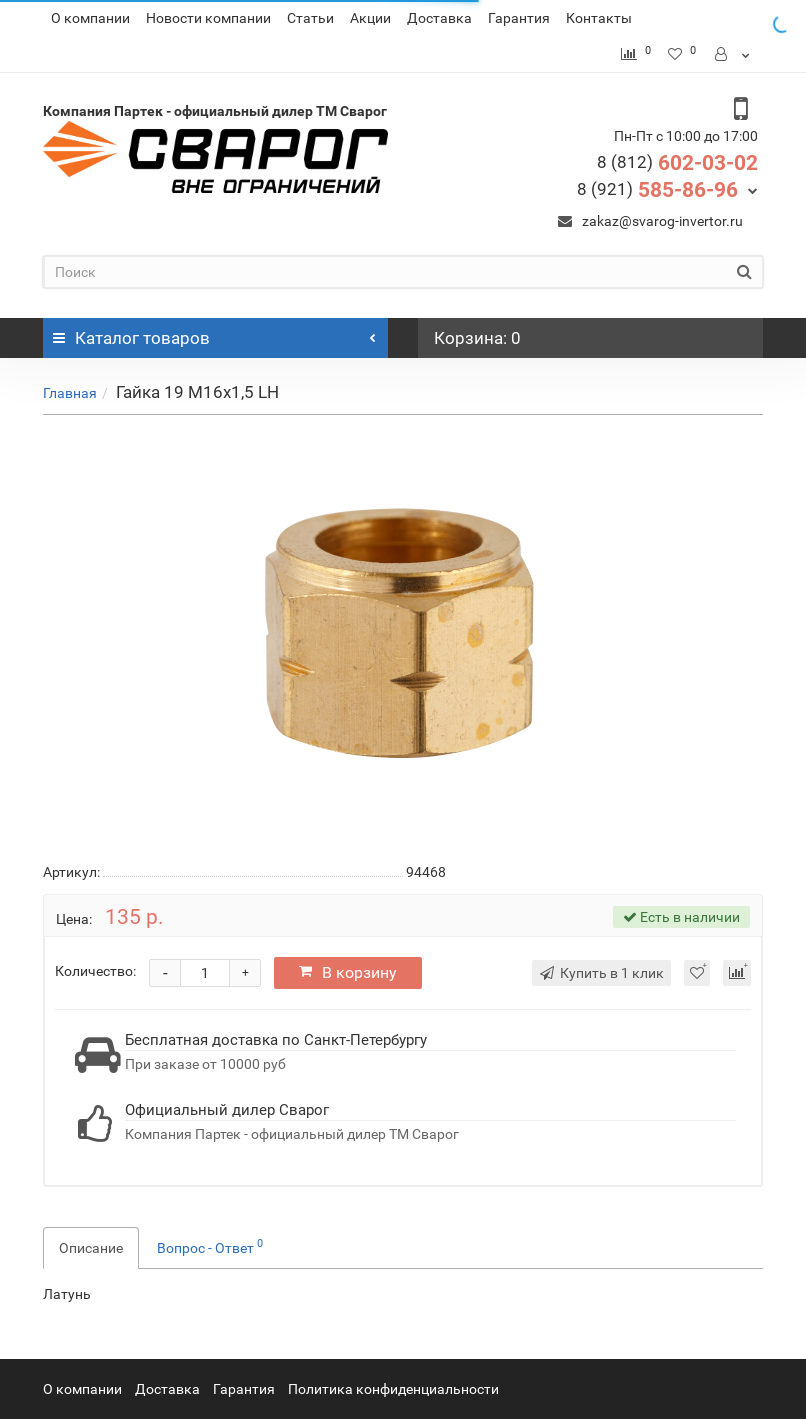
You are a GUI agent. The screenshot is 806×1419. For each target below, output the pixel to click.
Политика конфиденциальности (393, 1389)
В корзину (348, 972)
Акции (370, 18)
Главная (70, 393)
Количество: (95, 971)
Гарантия (519, 18)
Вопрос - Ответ (210, 1246)
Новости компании (208, 18)
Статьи (310, 18)
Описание (91, 1248)
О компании (90, 18)
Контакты (599, 18)
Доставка (439, 18)
